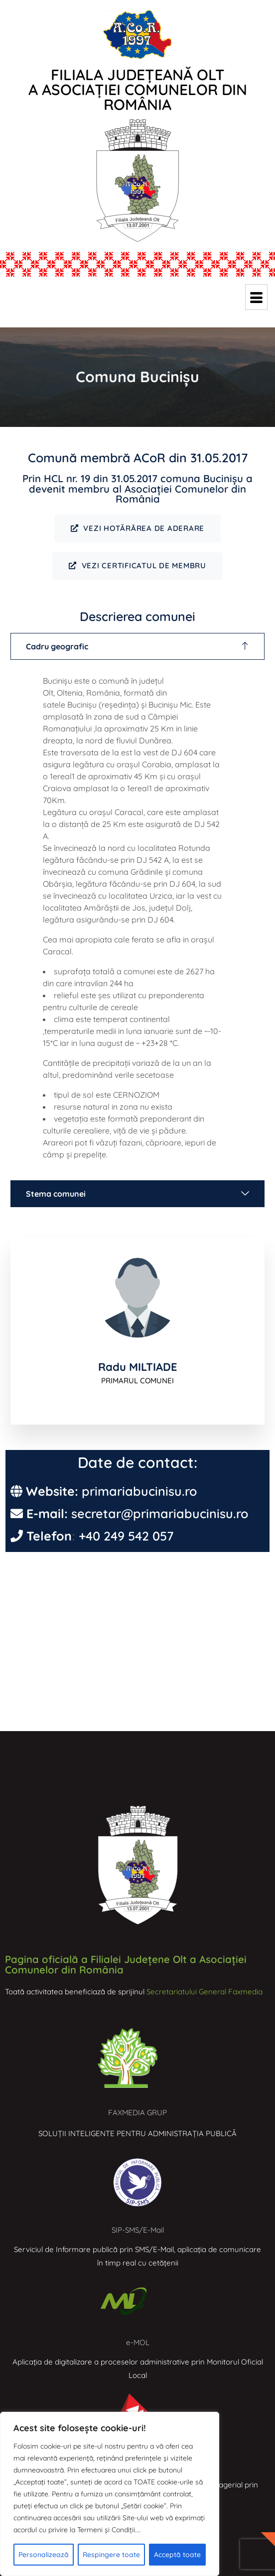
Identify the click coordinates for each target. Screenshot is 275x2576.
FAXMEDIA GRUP (137, 2112)
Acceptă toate (177, 2554)
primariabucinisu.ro (139, 1491)
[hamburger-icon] (256, 297)
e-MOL (137, 2342)
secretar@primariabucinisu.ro (159, 1513)
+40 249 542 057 (126, 1536)
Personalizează (43, 2554)
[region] (109, 2494)
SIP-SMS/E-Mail (138, 2230)
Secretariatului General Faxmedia (204, 1991)
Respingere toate (111, 2554)
